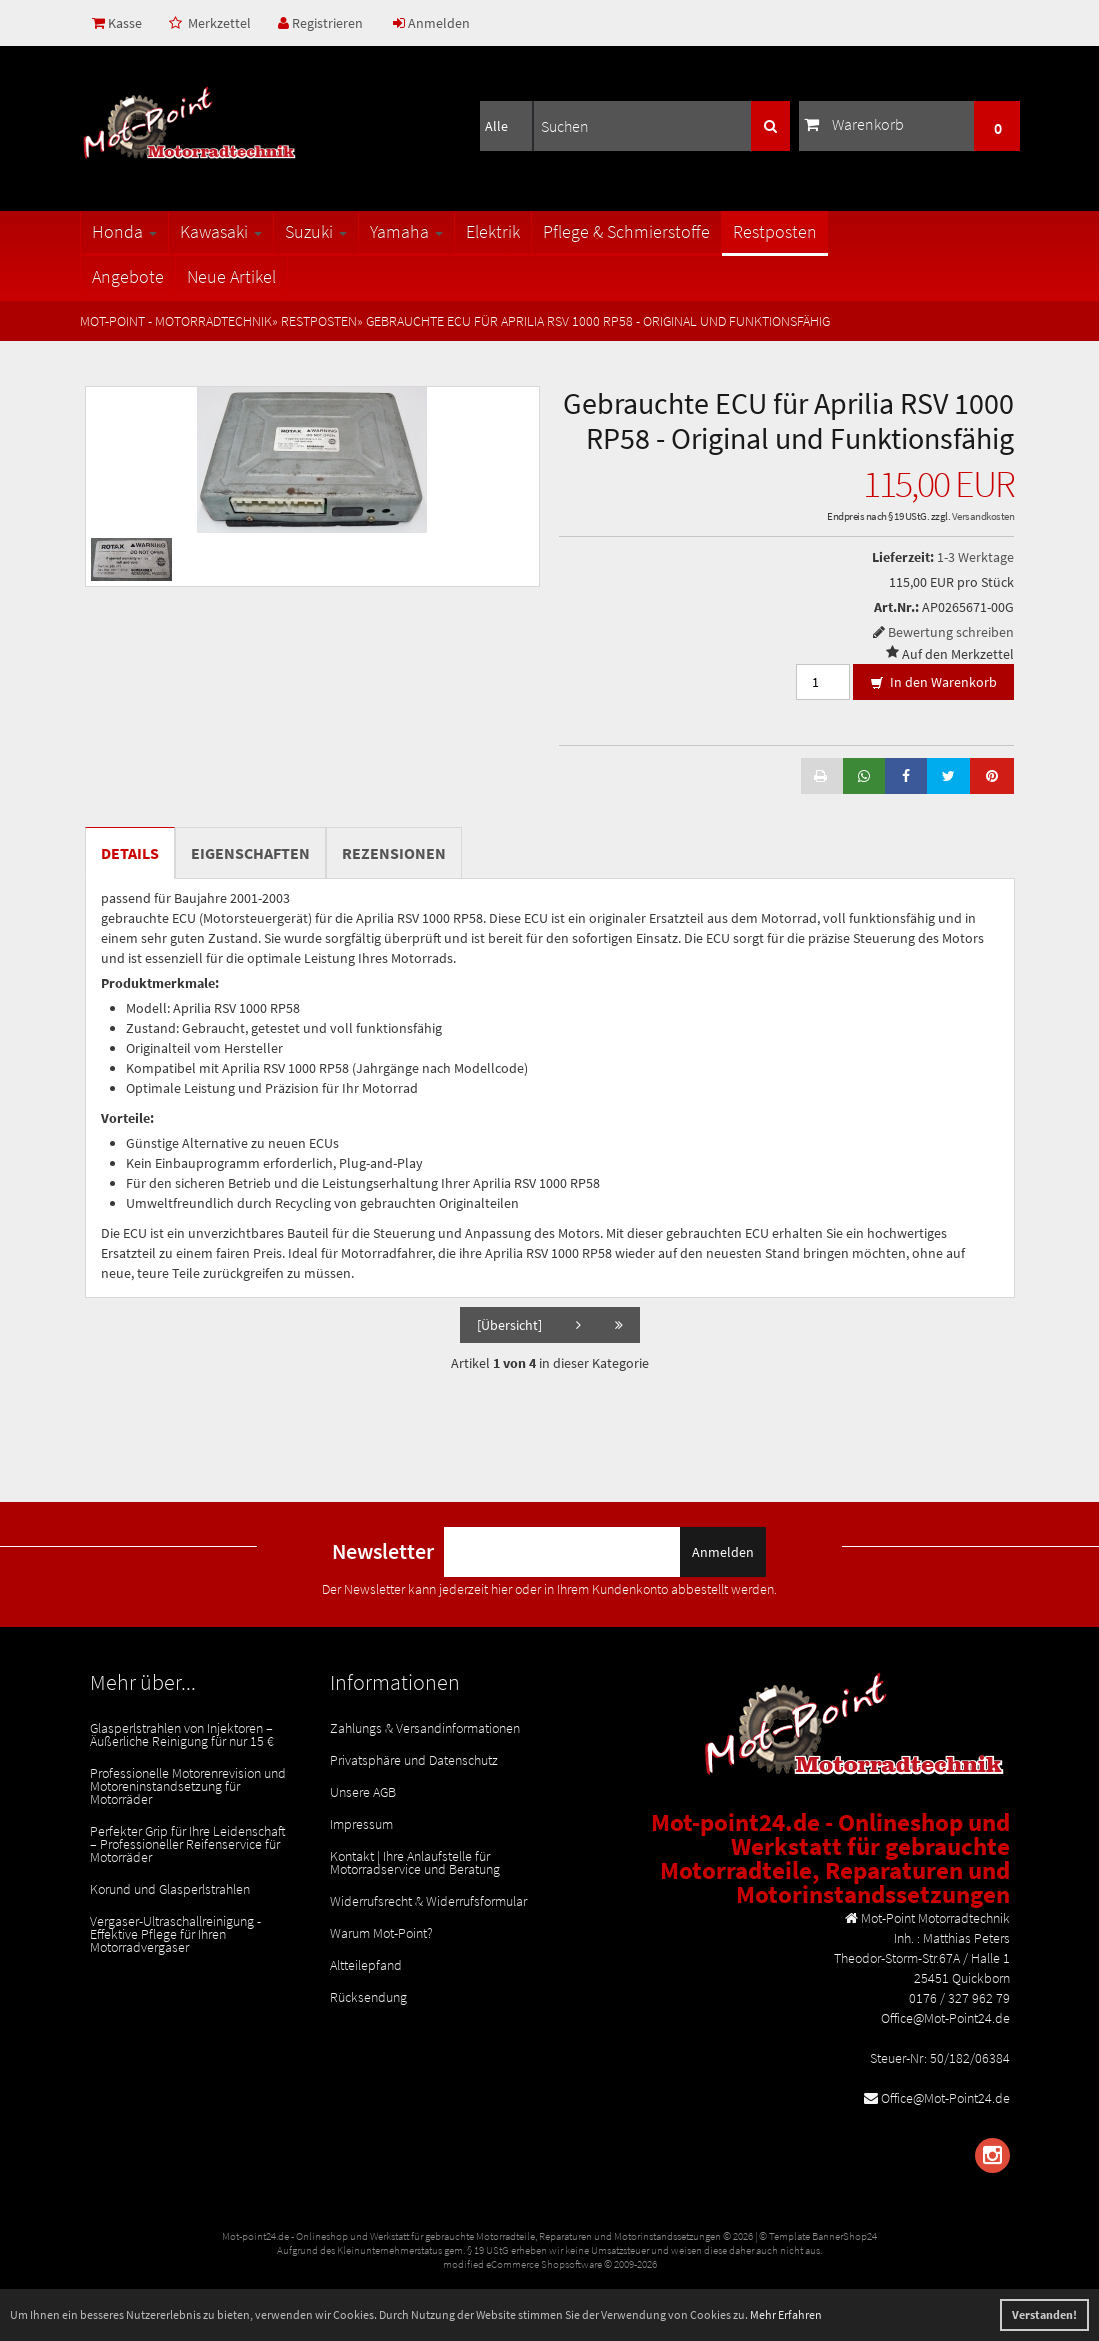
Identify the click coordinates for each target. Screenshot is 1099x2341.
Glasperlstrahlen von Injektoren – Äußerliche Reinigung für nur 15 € (182, 1734)
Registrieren (320, 23)
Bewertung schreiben (951, 632)
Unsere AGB (363, 1792)
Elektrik (493, 231)
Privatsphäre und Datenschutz (414, 1760)
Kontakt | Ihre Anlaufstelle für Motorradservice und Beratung (415, 1862)
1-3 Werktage (975, 557)
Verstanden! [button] (1044, 2314)
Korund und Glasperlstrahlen (170, 1889)
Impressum (361, 1824)
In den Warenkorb (933, 683)
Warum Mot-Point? (381, 1933)
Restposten (775, 231)
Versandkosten (983, 516)
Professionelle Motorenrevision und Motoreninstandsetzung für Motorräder (188, 1786)
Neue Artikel (231, 276)
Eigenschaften (250, 853)
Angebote (128, 276)
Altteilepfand (366, 1965)
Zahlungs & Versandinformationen (425, 1728)
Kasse (117, 23)
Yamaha (406, 231)
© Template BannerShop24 (818, 2236)
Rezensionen (394, 853)
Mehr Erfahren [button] (786, 2314)
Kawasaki (221, 231)
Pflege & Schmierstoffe (626, 231)
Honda (124, 231)
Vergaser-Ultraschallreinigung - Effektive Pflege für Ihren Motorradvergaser (175, 1934)
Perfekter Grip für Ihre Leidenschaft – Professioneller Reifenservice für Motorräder (188, 1844)
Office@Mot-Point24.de (945, 2098)
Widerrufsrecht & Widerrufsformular (428, 1901)
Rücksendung (368, 1997)
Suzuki (316, 231)
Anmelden (431, 23)
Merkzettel (210, 23)
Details (130, 853)
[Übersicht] (509, 1325)
